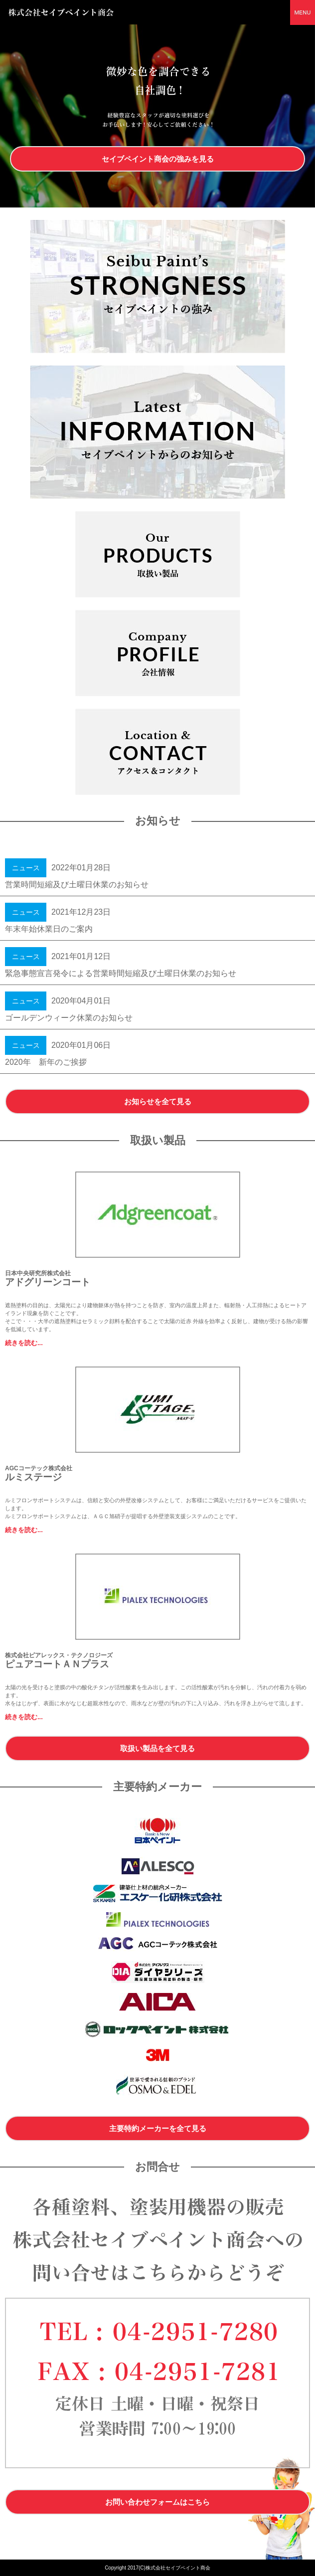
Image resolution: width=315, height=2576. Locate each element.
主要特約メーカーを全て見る (157, 2128)
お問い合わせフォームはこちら (157, 2502)
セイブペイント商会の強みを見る (158, 159)
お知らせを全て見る (157, 1101)
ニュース (26, 868)
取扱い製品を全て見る (157, 1748)
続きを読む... (24, 1343)
